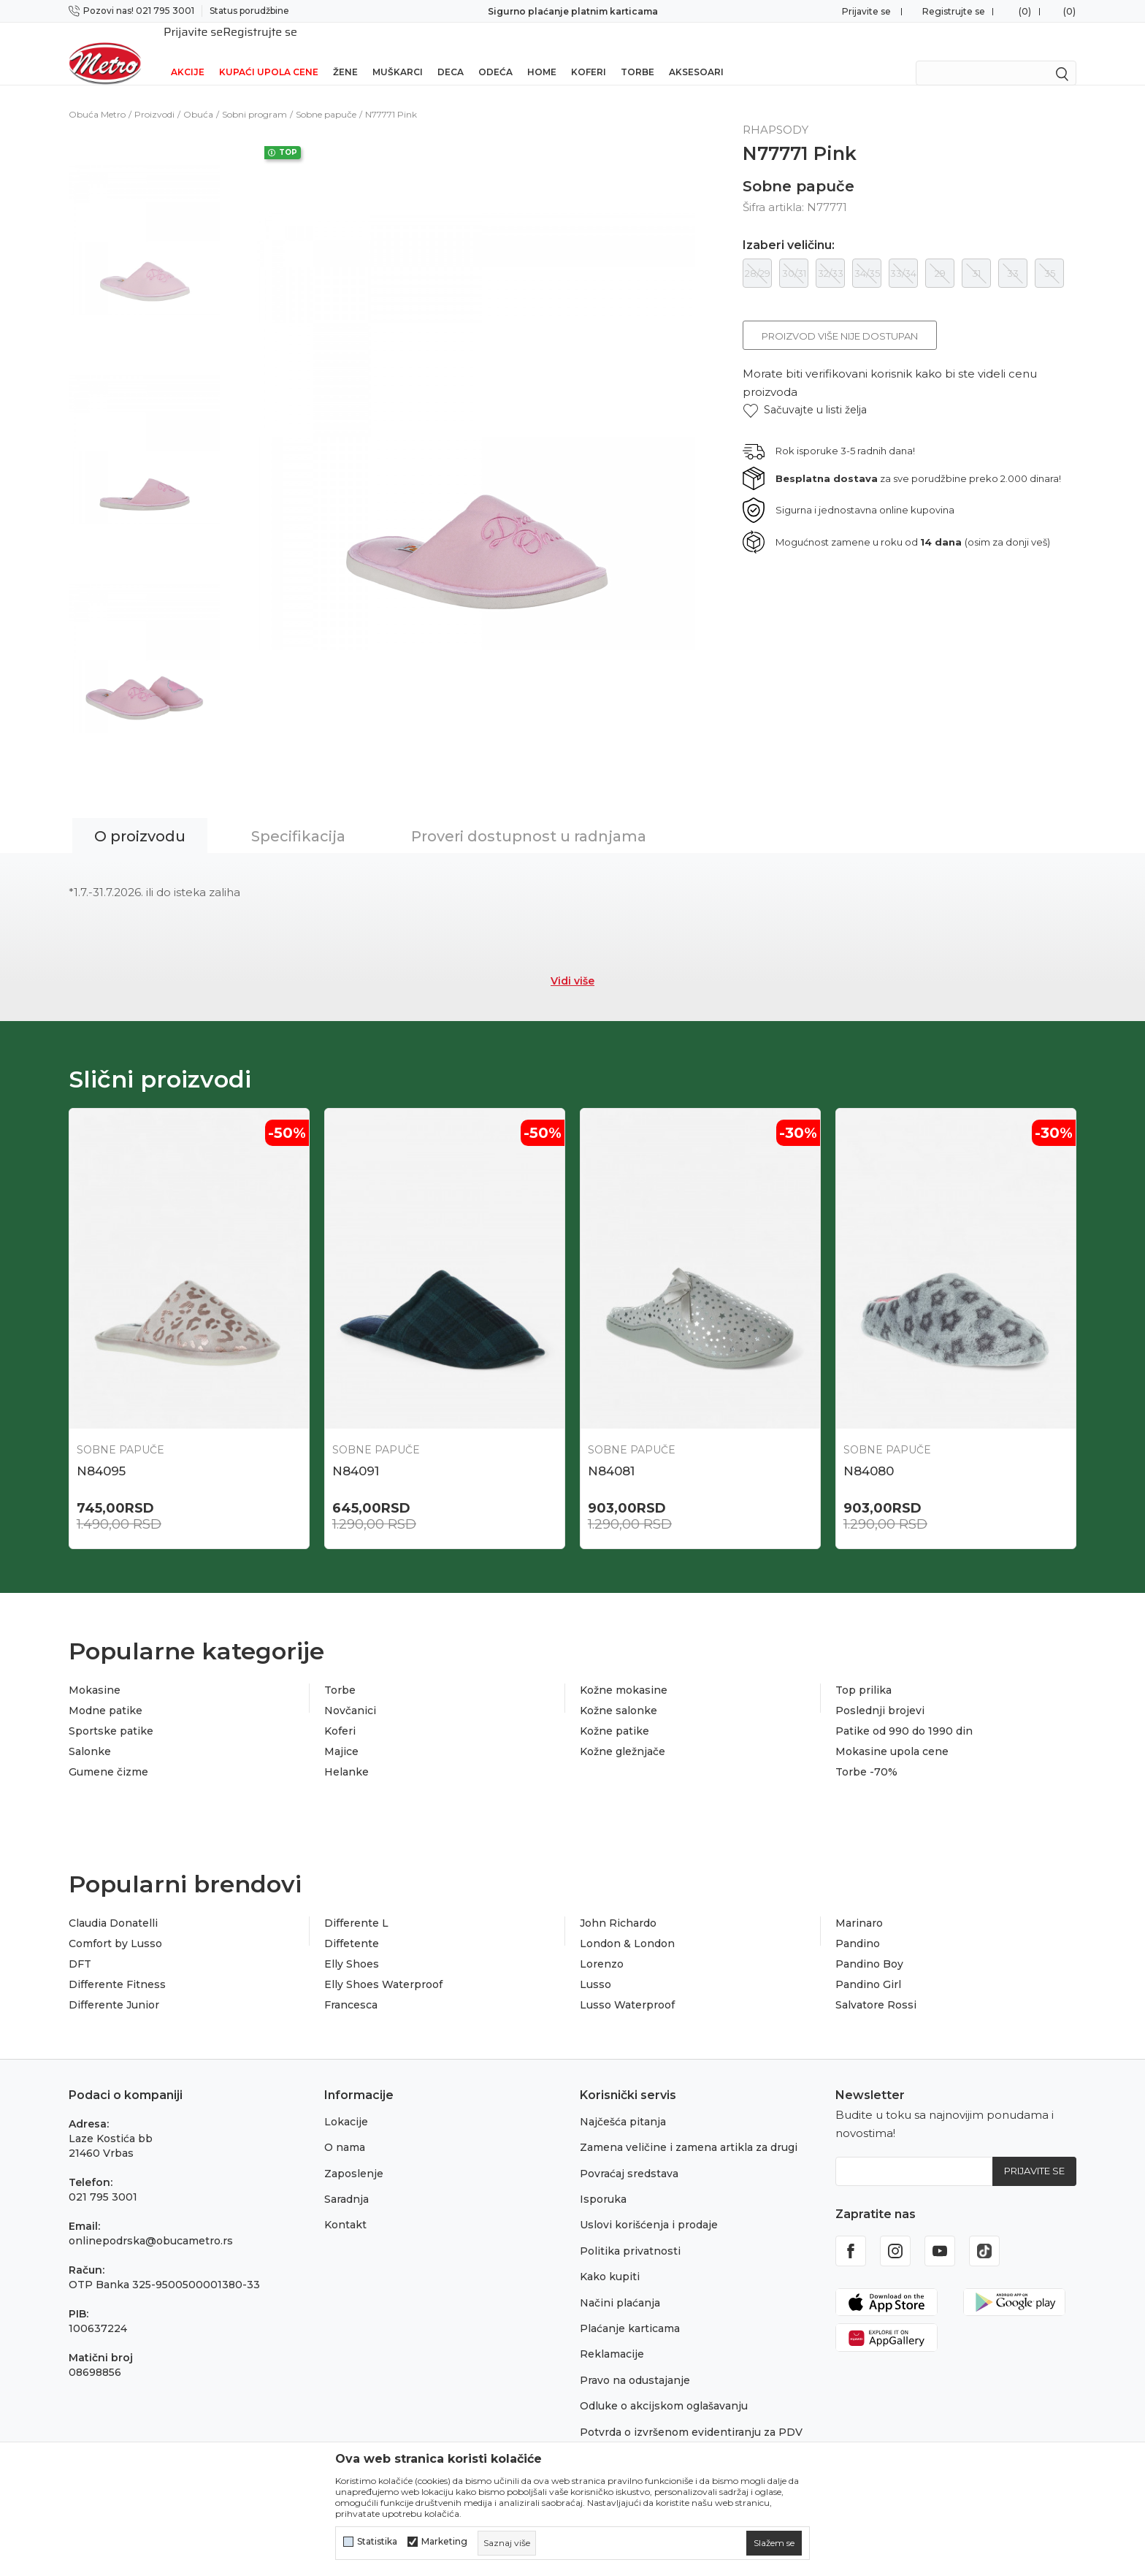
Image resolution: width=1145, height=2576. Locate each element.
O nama (344, 2129)
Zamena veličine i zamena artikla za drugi (688, 2129)
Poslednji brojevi (879, 1692)
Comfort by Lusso (115, 1925)
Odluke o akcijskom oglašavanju (664, 2386)
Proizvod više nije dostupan (840, 317)
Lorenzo (602, 1945)
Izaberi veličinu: (789, 226)
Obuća (198, 95)
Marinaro (859, 1904)
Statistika (377, 2541)
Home (541, 52)
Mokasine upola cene (892, 1733)
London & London (627, 1925)
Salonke (90, 1733)
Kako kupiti (610, 2258)
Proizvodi (154, 95)
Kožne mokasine (623, 1671)
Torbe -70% (866, 1753)
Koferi (588, 52)
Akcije (187, 52)
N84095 (101, 1452)
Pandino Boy (869, 1945)
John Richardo (618, 1904)
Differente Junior (114, 1986)
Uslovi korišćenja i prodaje (649, 2206)
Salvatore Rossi (875, 1986)
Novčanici (350, 1692)
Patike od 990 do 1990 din (904, 1712)
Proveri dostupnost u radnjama (528, 817)
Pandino (857, 1925)
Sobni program (254, 95)
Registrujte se (953, 11)
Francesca (351, 1986)
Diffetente (351, 1925)
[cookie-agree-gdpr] (774, 2543)
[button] (805, 391)
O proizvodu (139, 817)
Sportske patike (111, 1712)
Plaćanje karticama (630, 2309)
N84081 (611, 1452)
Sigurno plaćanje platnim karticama (573, 11)
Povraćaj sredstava (629, 2154)
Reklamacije (612, 2335)
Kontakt (345, 2206)
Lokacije (346, 2102)
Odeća (495, 52)
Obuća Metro (97, 95)
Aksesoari (696, 52)
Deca (450, 52)
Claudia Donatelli (113, 1904)
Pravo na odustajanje (635, 2361)
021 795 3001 (103, 2178)
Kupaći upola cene (268, 52)
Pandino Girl (868, 1966)
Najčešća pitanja (623, 2102)
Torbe (637, 52)
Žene (345, 52)
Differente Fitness (117, 1966)
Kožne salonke (618, 1692)
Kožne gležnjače (622, 1733)
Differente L (356, 1904)
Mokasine (94, 1671)
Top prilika (863, 1671)
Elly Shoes (351, 1945)
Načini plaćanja (620, 2283)
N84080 (868, 1452)
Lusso (595, 1966)
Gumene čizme (108, 1753)
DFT (80, 1945)
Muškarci (397, 52)
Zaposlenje (353, 2154)
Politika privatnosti (630, 2232)
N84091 (355, 1452)
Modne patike (105, 1692)
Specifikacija (298, 817)
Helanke (346, 1753)
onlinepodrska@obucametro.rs (151, 2221)
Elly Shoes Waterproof (383, 1966)
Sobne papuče (326, 95)
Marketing (444, 2541)
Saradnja (346, 2180)
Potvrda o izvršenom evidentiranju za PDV (691, 2413)
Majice (341, 1733)
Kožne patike (614, 1712)
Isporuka (603, 2180)
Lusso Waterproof (627, 1986)
